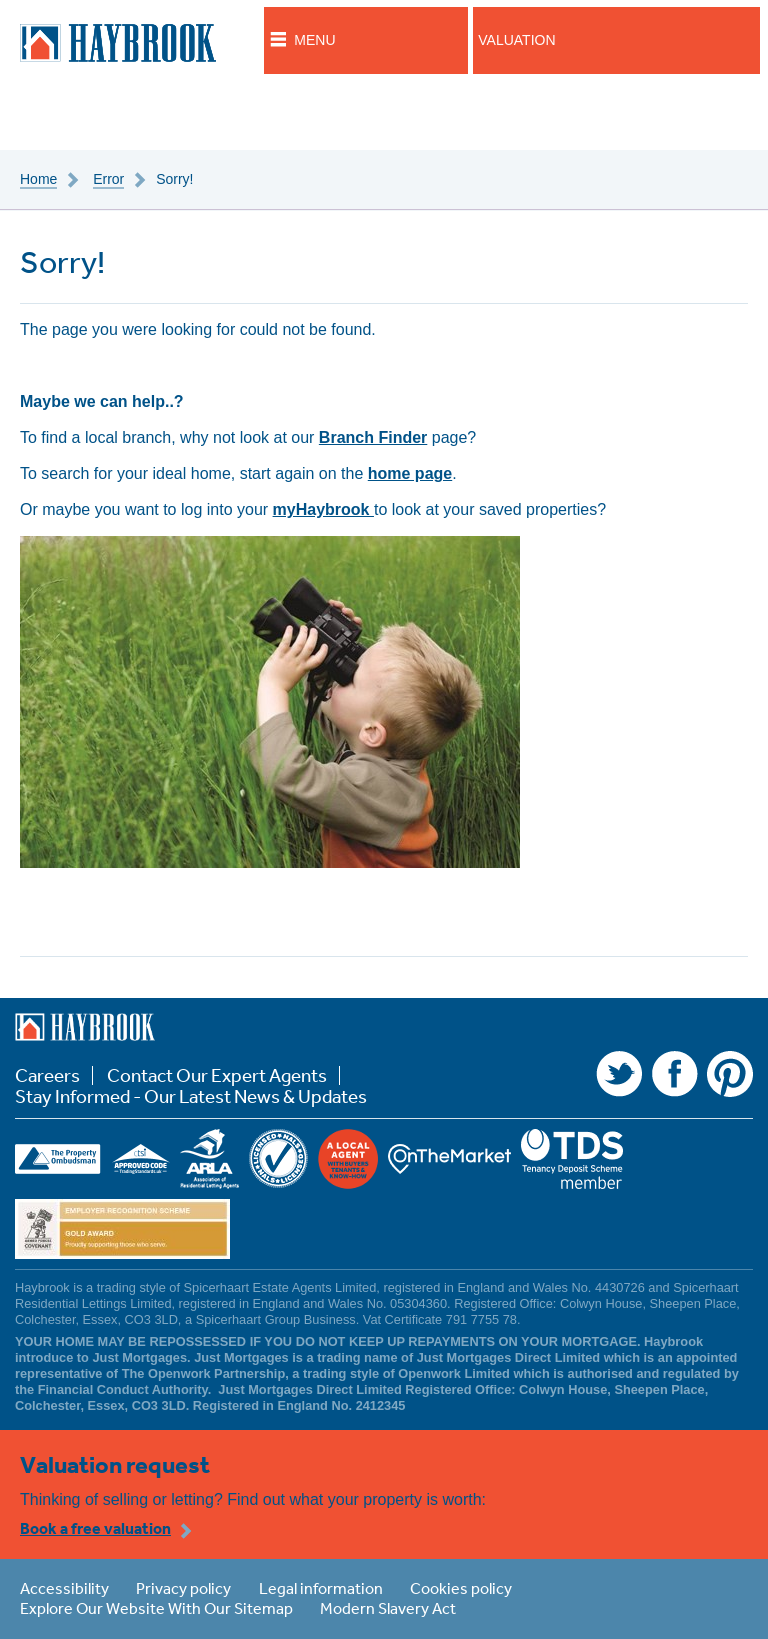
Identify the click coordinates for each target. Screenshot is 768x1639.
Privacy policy (183, 1588)
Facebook (675, 1074)
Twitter (619, 1074)
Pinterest (730, 1074)
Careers (47, 1075)
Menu (314, 40)
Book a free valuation (95, 1528)
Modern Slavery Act (388, 1608)
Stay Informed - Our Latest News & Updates (191, 1096)
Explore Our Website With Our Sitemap (156, 1608)
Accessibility (64, 1588)
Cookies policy (461, 1588)
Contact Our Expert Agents (217, 1075)
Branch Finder (373, 437)
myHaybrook (323, 509)
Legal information (321, 1588)
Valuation (516, 40)
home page (410, 473)
